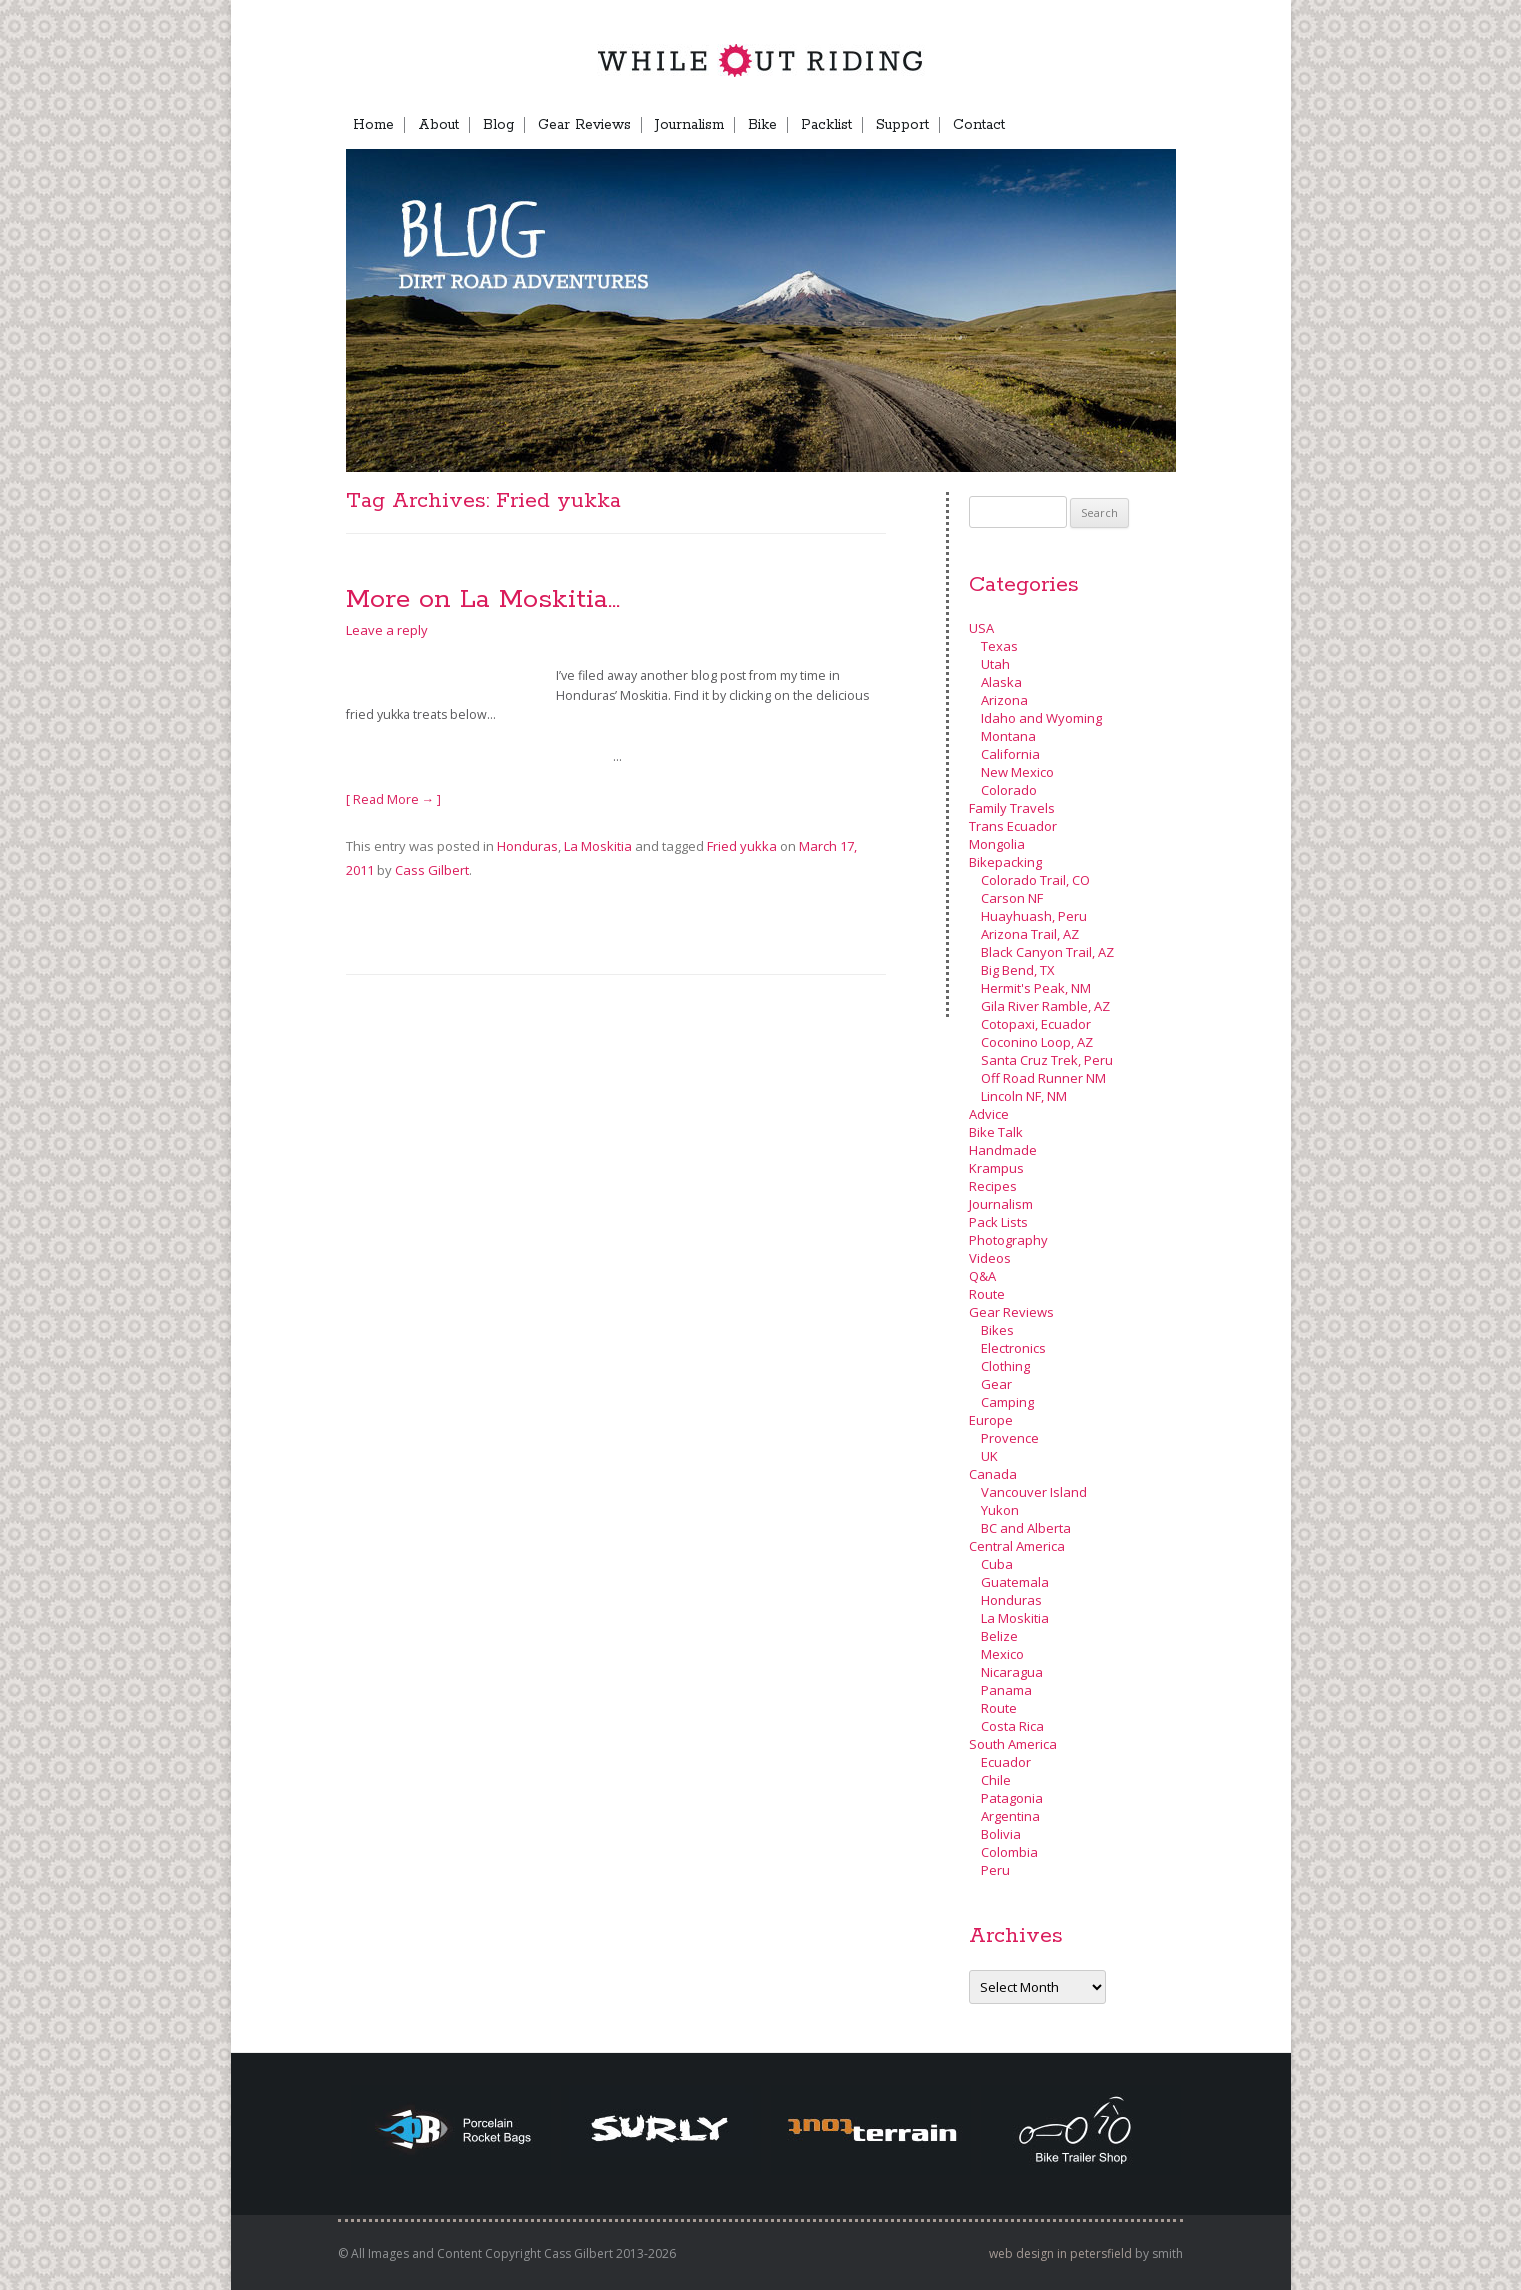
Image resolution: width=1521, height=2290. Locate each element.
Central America (1017, 1546)
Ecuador (1006, 1762)
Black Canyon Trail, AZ (1047, 952)
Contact (979, 125)
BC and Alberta (1026, 1528)
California (1010, 754)
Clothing (1005, 1366)
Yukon (1000, 1510)
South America (1013, 1744)
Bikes (997, 1330)
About (438, 125)
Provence (1010, 1438)
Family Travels (1012, 808)
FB (1040, 125)
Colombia (1009, 1852)
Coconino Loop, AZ (1037, 1042)
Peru (995, 1870)
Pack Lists (998, 1222)
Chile (996, 1780)
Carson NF (1012, 898)
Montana (1008, 736)
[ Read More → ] (394, 799)
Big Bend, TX (1018, 970)
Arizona (1004, 700)
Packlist (826, 125)
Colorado (1009, 790)
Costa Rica (1012, 1726)
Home (373, 125)
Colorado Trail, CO (1035, 880)
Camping (1007, 1402)
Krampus (996, 1168)
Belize (999, 1636)
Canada (993, 1474)
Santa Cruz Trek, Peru (1047, 1060)
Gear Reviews (584, 125)
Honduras (527, 846)
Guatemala (1015, 1582)
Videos (990, 1258)
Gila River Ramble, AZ (1045, 1006)
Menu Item (1140, 125)
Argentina (1010, 1816)
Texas (999, 646)
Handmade (1003, 1150)
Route (987, 1294)
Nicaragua (1012, 1672)
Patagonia (1012, 1798)
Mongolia (997, 844)
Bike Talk (996, 1132)
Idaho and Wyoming (1041, 718)
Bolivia (1001, 1834)
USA (981, 628)
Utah (995, 664)
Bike (762, 125)
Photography (1008, 1240)
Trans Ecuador (1013, 826)
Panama (1006, 1690)
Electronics (1013, 1348)
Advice (989, 1114)
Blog (498, 125)
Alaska (1001, 682)
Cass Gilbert (432, 870)
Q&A (982, 1276)
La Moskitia (598, 846)
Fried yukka (742, 846)
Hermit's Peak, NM (1036, 988)
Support (902, 125)
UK (989, 1456)
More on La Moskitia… (483, 599)
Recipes (993, 1186)
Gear (996, 1384)
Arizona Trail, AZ (1030, 934)
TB (1077, 125)
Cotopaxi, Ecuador (1036, 1024)
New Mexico (1017, 772)
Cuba (997, 1564)
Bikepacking (1005, 862)
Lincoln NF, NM (1024, 1096)
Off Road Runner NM (1043, 1078)
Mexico (1002, 1654)
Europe (991, 1420)
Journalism (689, 125)
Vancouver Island (1034, 1492)
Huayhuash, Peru (1034, 916)
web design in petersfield (1060, 2253)
